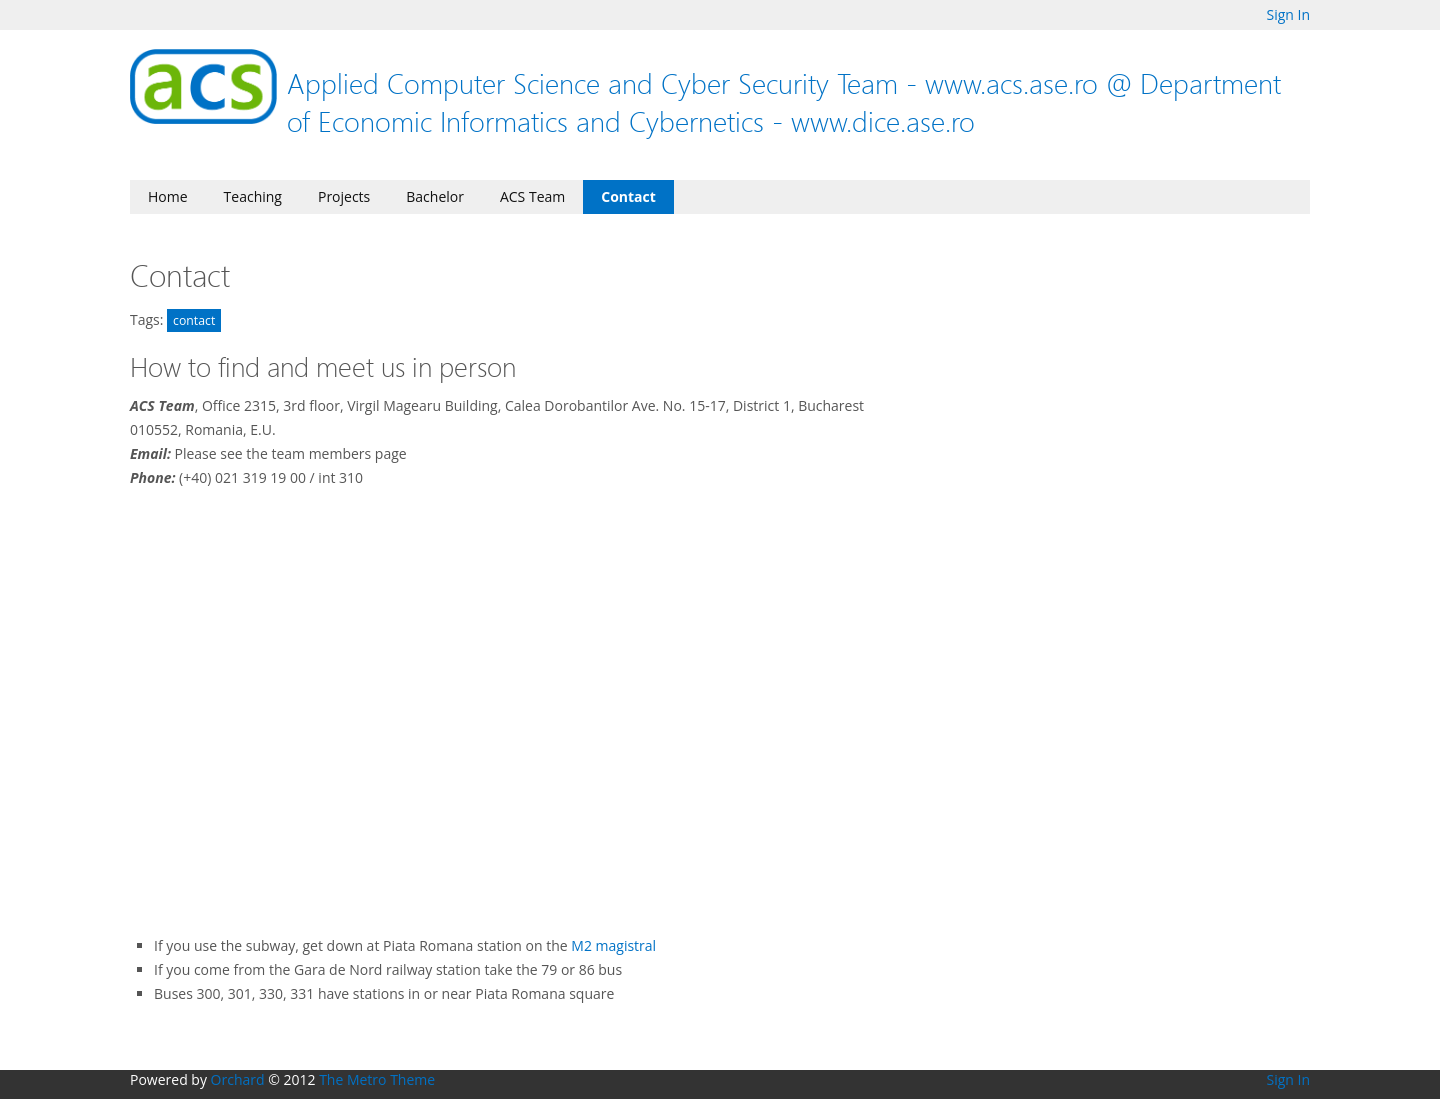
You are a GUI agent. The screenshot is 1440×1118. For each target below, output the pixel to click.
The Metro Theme (377, 1079)
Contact (628, 196)
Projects (344, 196)
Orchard (238, 1079)
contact (194, 320)
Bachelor (435, 196)
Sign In (1288, 14)
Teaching (253, 196)
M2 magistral (613, 945)
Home (168, 196)
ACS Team (532, 196)
